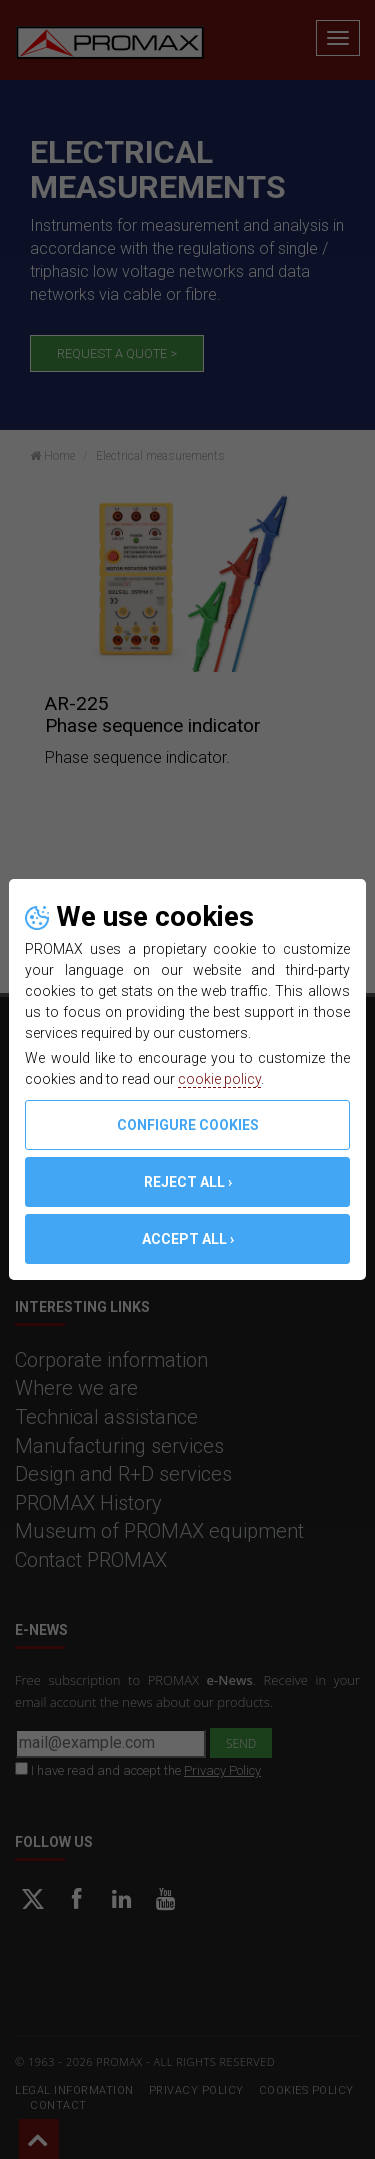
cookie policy (219, 1079)
